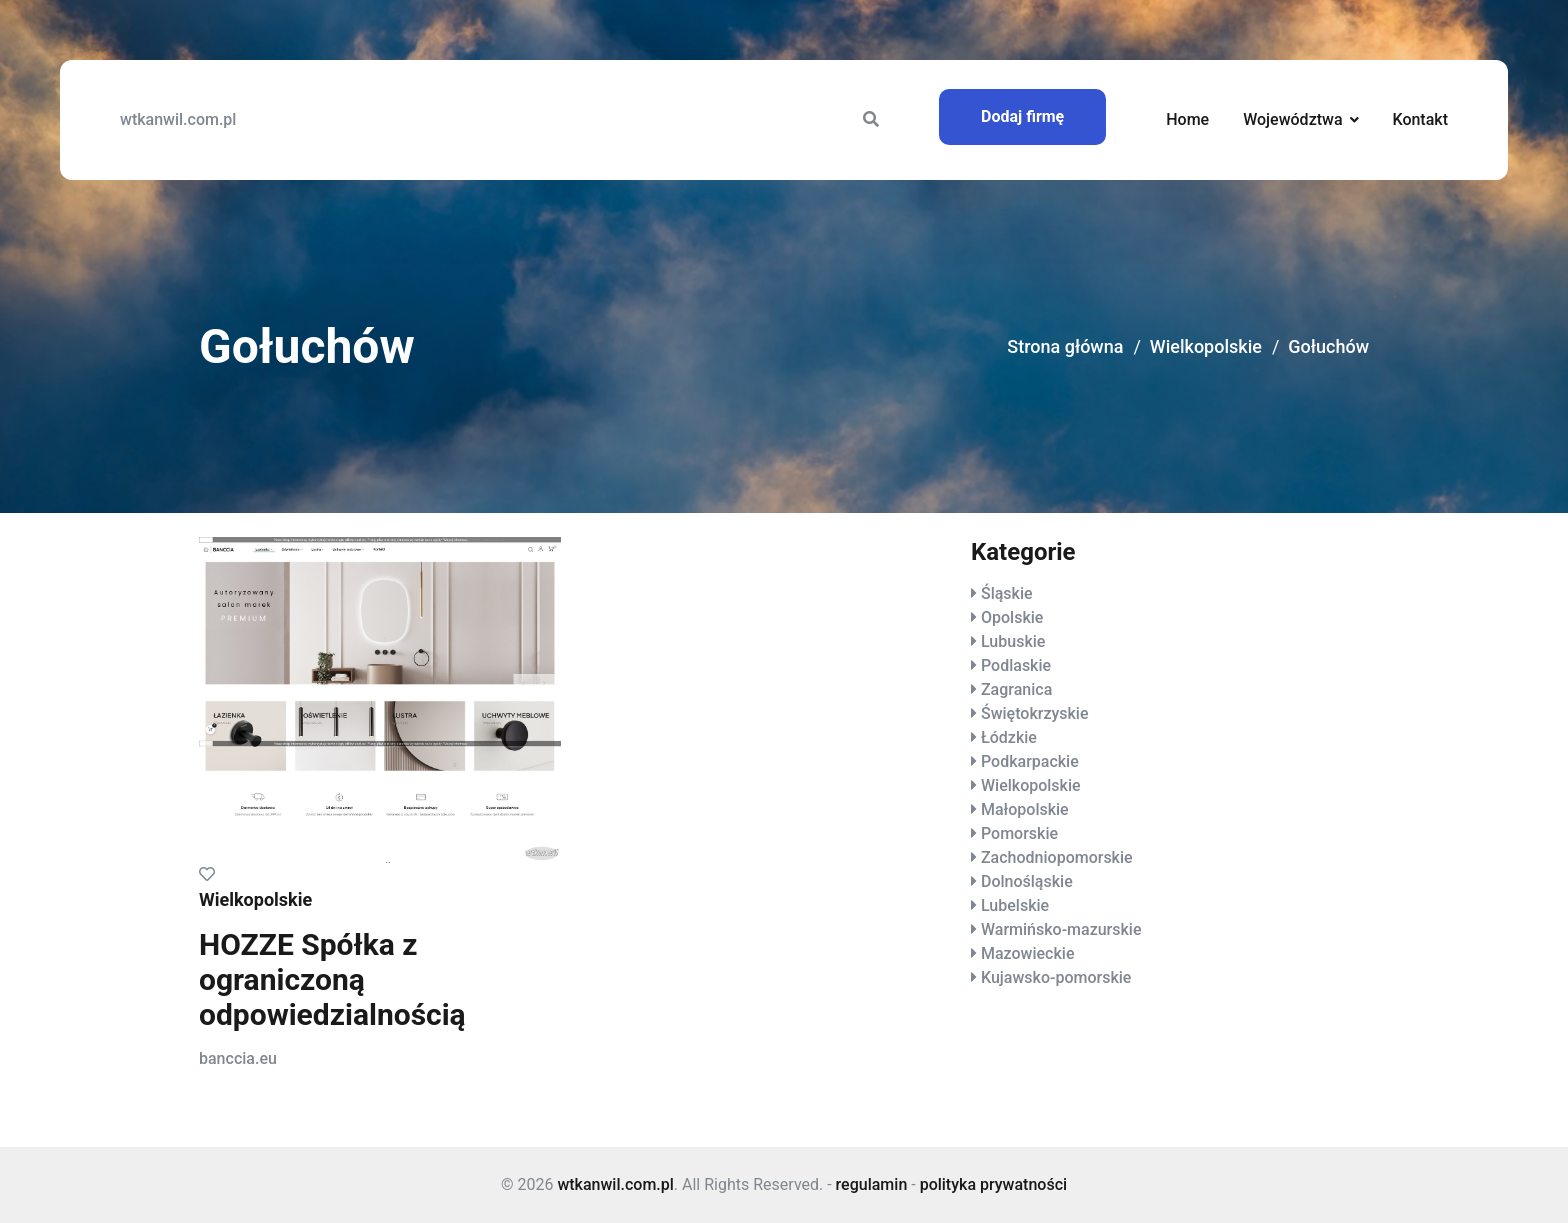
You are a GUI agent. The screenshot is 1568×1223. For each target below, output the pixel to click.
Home (1187, 119)
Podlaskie (1016, 665)
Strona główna (1065, 346)
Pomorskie (1019, 833)
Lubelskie (1015, 905)
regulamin (872, 1184)
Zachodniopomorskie (1057, 857)
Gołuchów (1328, 346)
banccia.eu (238, 1058)
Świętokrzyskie (1035, 713)
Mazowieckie (1027, 953)
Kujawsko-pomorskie (1056, 977)
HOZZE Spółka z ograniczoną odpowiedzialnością (332, 979)
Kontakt (1420, 119)
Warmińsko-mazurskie (1061, 929)
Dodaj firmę (1022, 116)
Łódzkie (1009, 737)
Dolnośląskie (1027, 881)
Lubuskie (1013, 641)
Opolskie (1012, 617)
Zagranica (1016, 689)
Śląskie (1007, 593)
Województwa (1292, 119)
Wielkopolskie (1206, 346)
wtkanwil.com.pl (178, 119)
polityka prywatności (993, 1184)
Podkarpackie (1030, 761)
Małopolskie (1025, 809)
